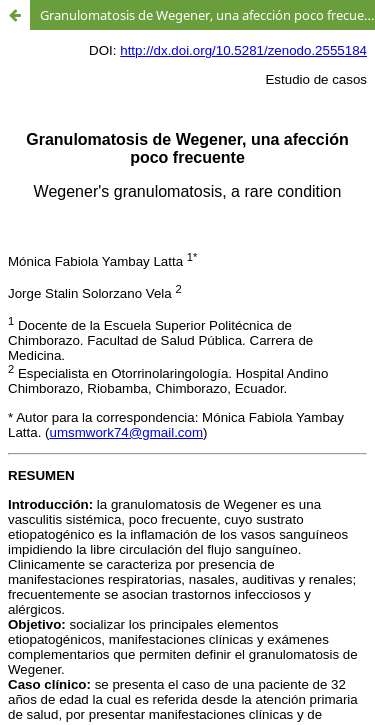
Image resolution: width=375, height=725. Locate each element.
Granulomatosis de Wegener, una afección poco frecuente (207, 15)
